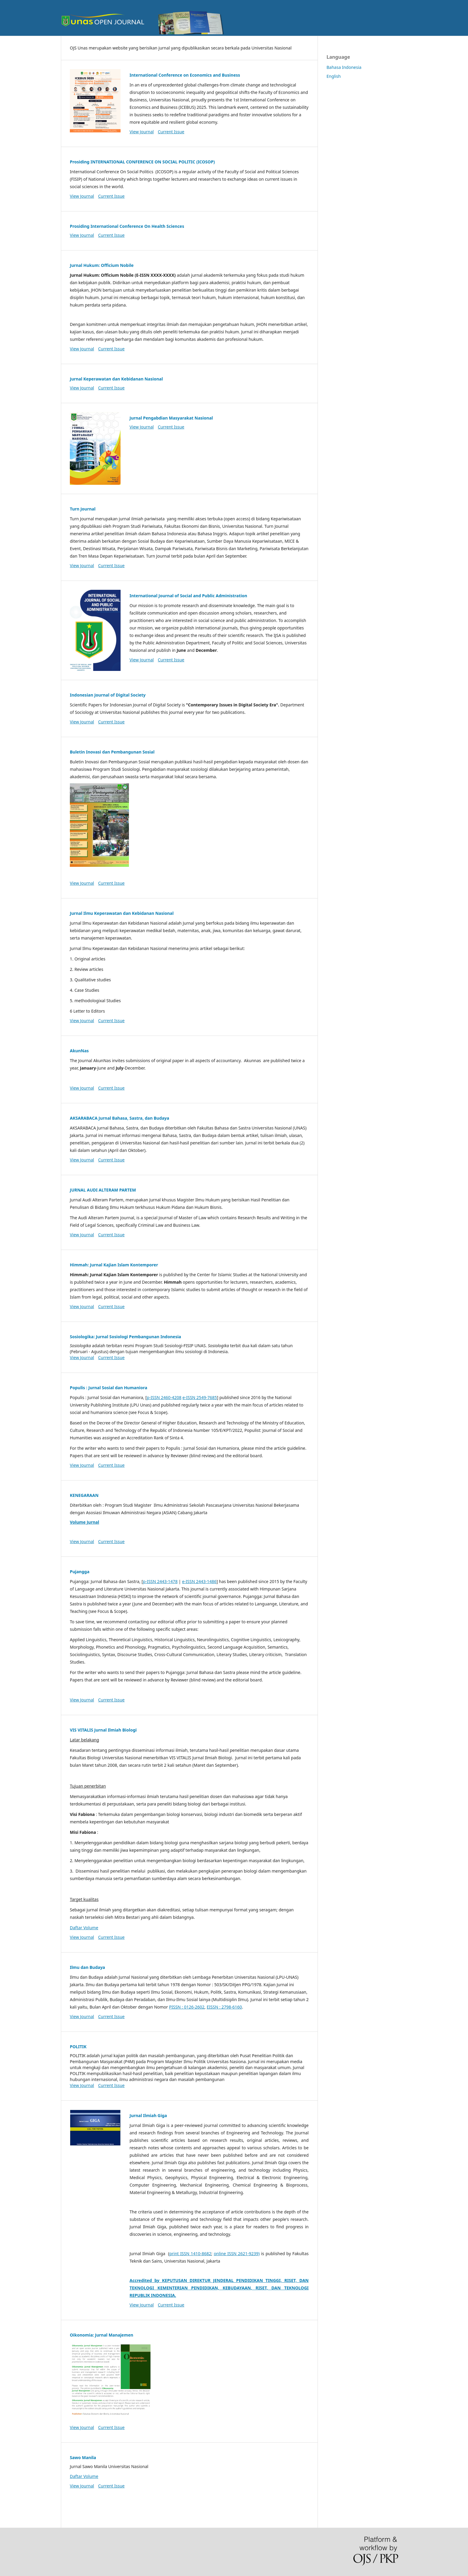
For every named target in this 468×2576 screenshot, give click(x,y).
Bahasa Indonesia (344, 67)
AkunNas (79, 1050)
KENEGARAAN (84, 1495)
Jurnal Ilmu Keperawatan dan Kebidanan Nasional (122, 913)
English (334, 76)
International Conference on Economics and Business (185, 75)
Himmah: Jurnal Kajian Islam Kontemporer (114, 1265)
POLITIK (78, 2046)
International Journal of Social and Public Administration (188, 595)
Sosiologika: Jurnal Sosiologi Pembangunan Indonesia (125, 1336)
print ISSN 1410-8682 (190, 2253)
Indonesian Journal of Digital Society (108, 695)
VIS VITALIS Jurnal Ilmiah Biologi (103, 1730)
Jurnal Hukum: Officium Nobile (102, 265)
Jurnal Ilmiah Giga (148, 2115)
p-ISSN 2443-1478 (160, 1581)
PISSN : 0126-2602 (186, 2007)
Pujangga (80, 1571)
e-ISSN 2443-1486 (199, 1581)
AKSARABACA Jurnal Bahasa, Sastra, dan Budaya (119, 1118)
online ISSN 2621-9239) (237, 2253)
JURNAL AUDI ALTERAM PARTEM (103, 1190)
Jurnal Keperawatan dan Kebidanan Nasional (116, 379)
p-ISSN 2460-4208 (164, 1397)
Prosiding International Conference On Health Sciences (127, 226)
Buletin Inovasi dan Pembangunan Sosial (112, 752)
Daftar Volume (84, 1927)
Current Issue (171, 131)
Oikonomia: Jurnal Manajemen (101, 2335)
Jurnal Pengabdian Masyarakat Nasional (171, 418)
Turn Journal (83, 509)
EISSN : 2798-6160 (224, 2007)
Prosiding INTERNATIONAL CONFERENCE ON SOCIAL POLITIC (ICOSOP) (142, 162)
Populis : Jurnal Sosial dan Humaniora (108, 1387)
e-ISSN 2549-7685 (199, 1397)
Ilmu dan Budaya (87, 1967)
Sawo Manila (83, 2457)
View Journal (142, 131)
